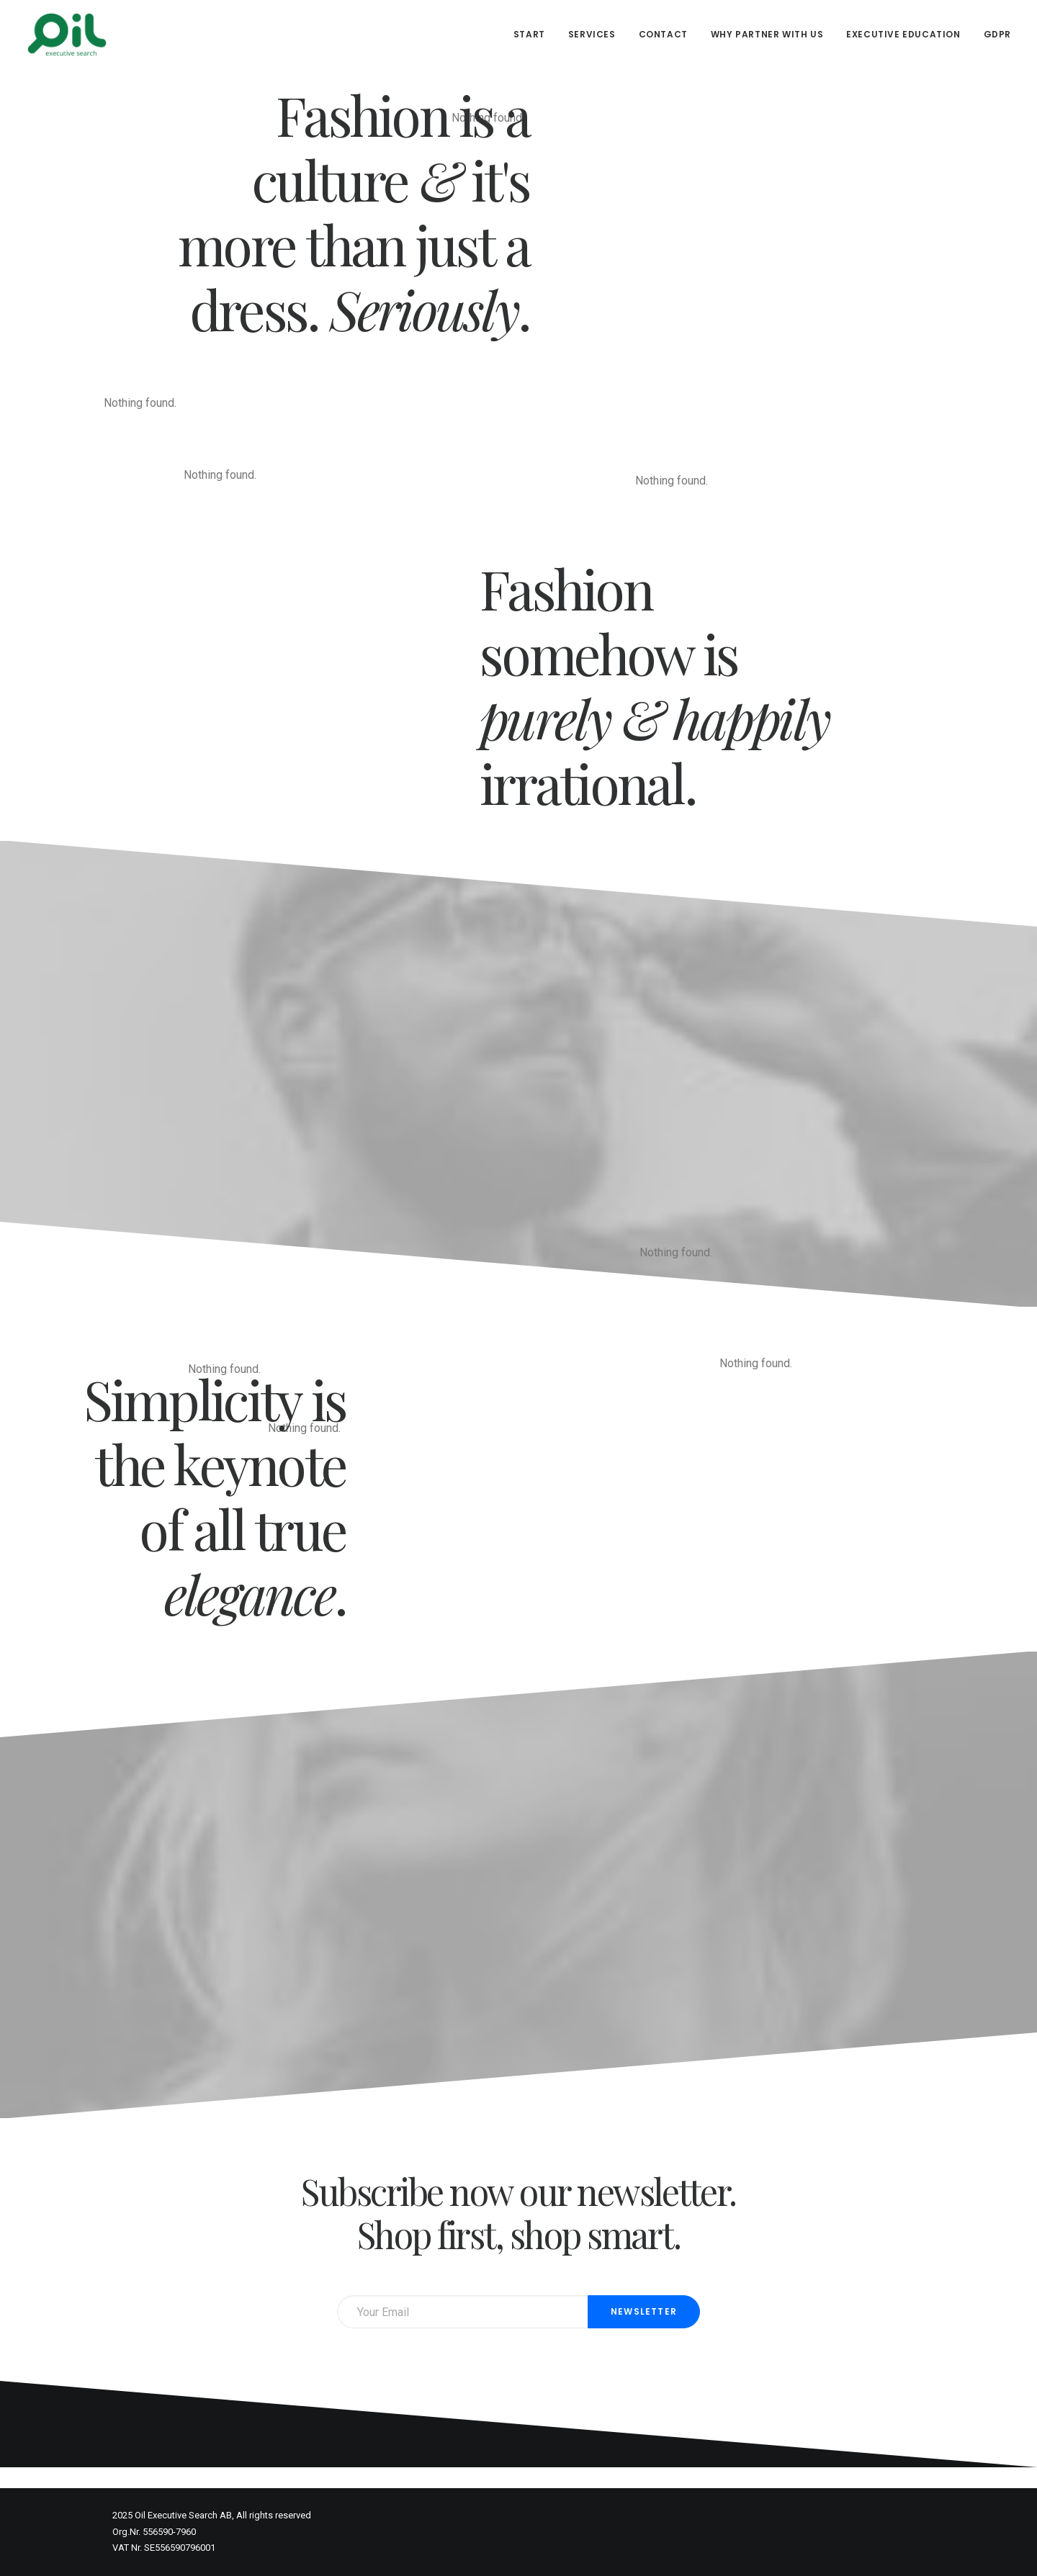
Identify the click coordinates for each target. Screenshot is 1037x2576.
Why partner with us (767, 34)
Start (529, 34)
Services (592, 34)
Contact (663, 34)
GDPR (997, 34)
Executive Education (903, 34)
